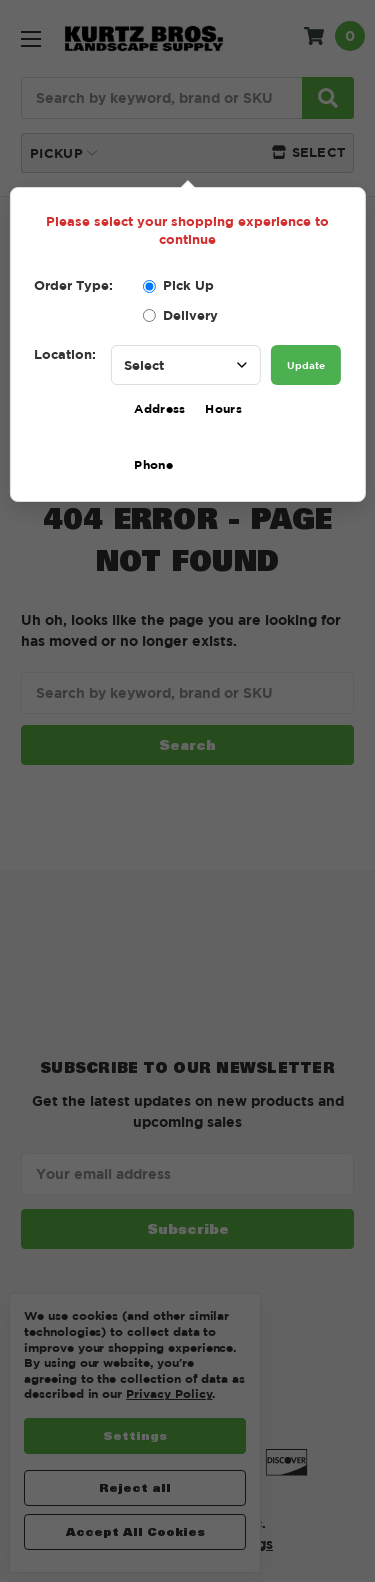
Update (306, 365)
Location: (65, 354)
